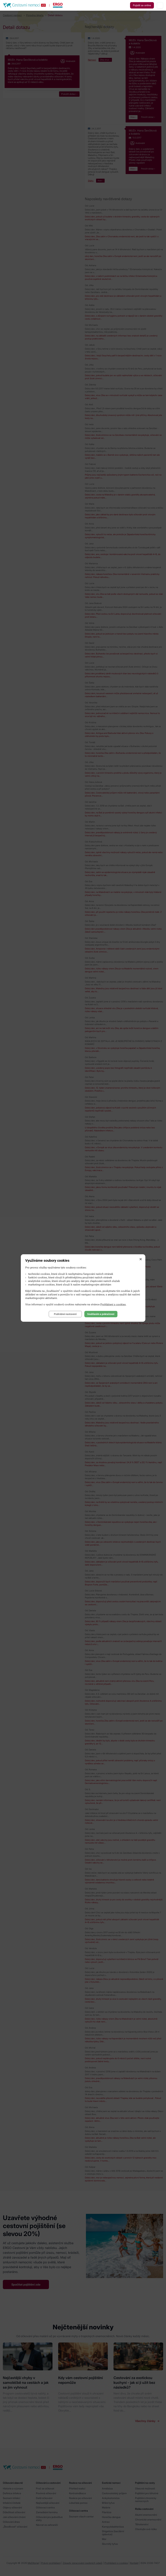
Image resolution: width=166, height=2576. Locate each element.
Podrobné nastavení (65, 1314)
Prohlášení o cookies (113, 1304)
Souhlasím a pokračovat (100, 1314)
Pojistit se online (142, 5)
